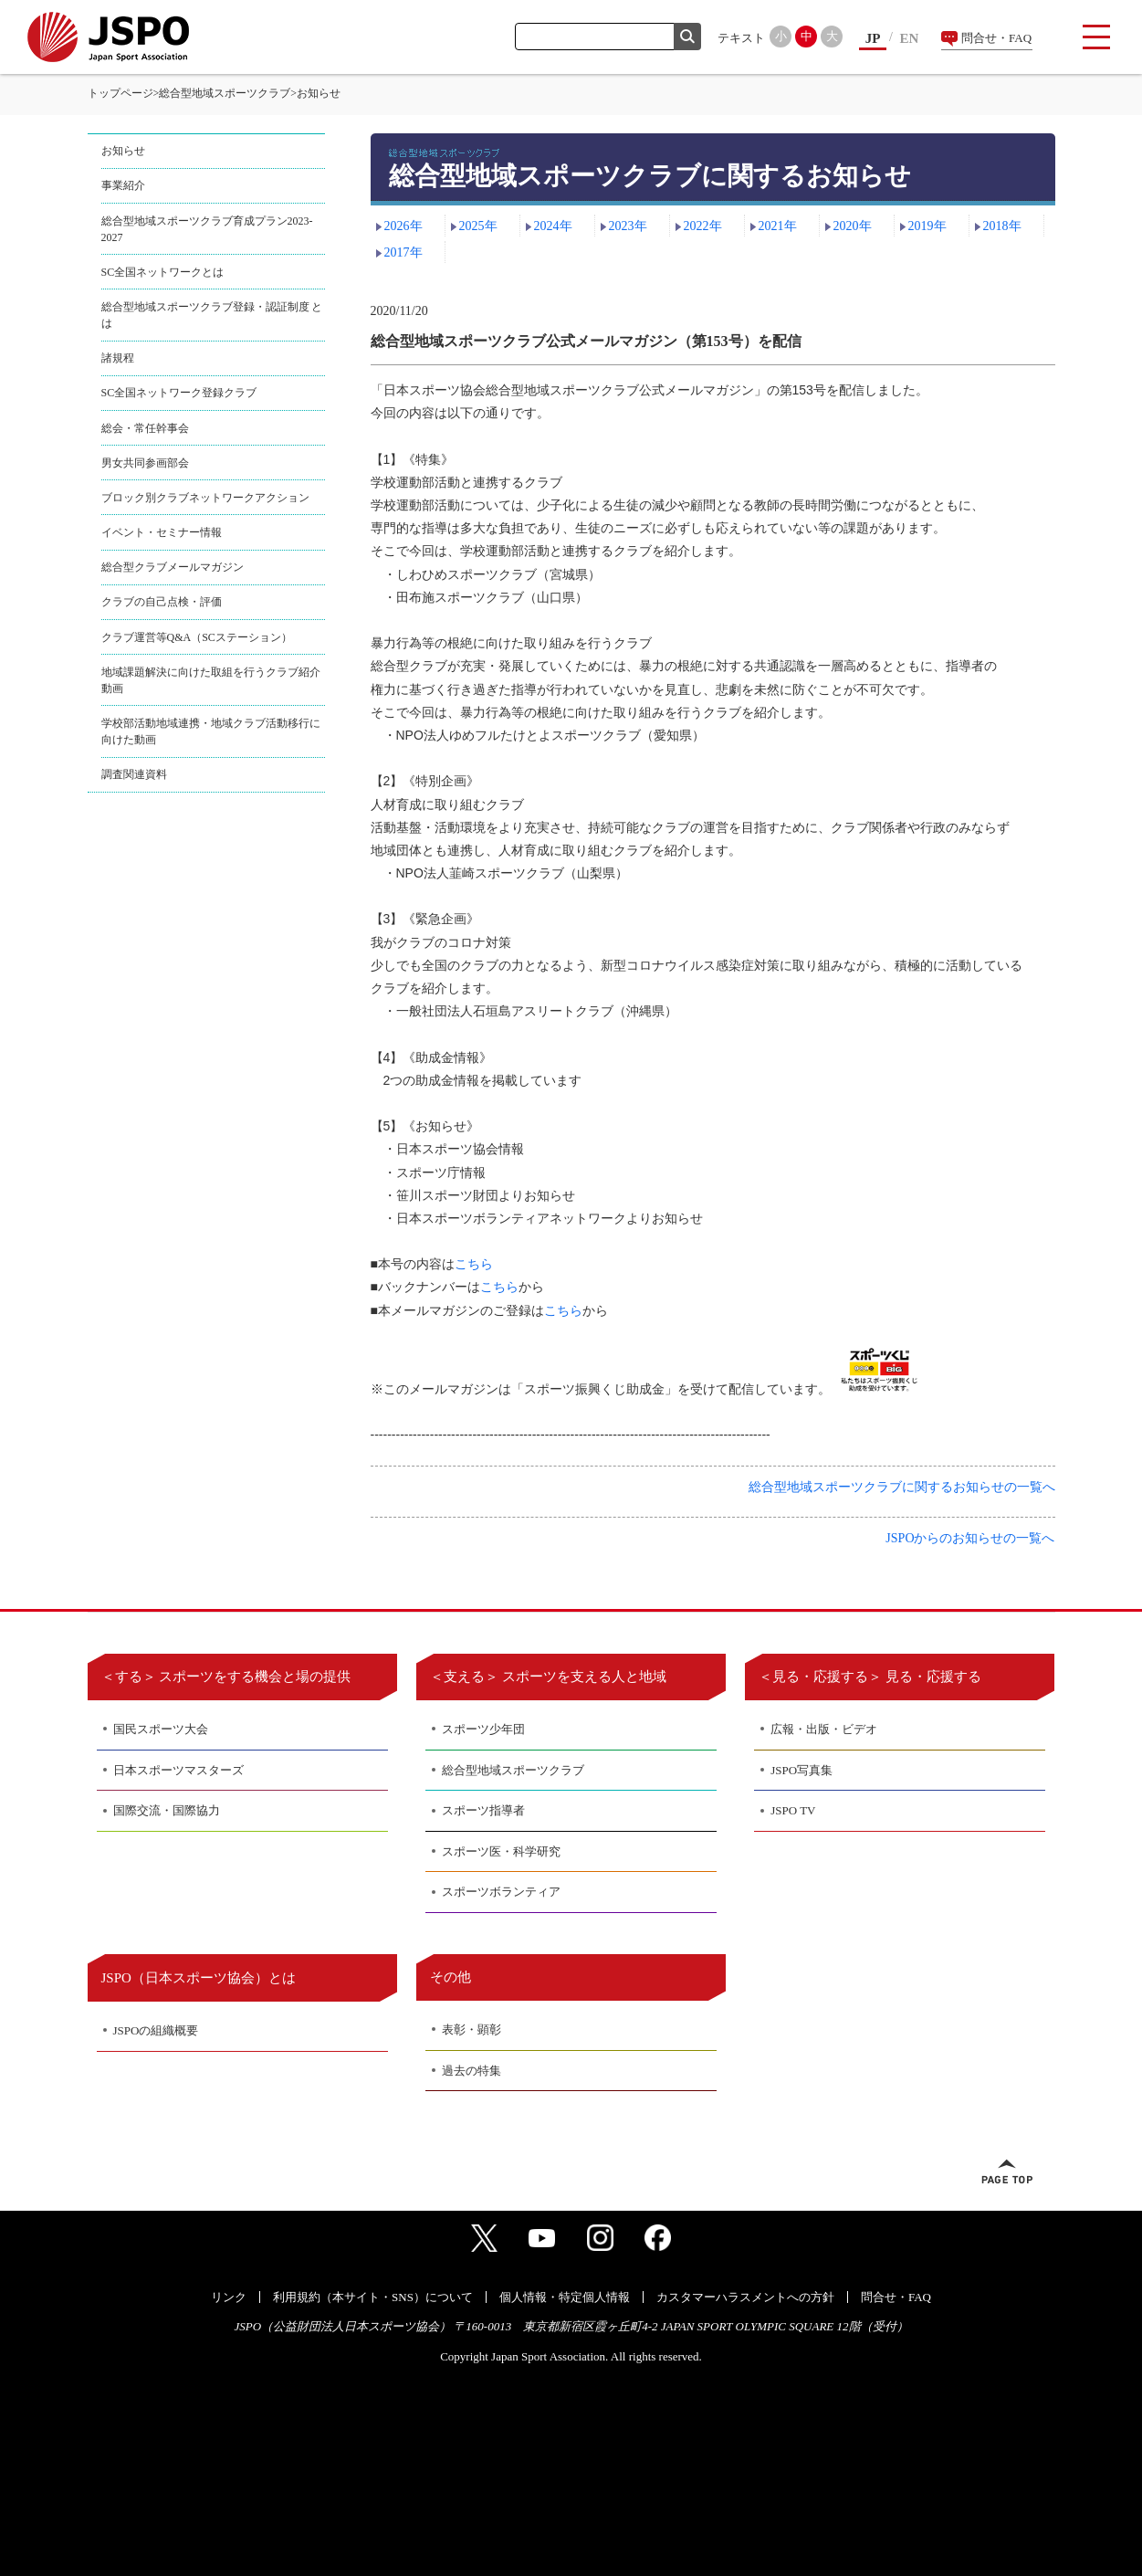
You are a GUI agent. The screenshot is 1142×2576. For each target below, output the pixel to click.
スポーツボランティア (501, 1891)
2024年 (553, 226)
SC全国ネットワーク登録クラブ (179, 392)
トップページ (120, 93)
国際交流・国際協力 (166, 1810)
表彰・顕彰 (471, 2029)
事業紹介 (123, 185)
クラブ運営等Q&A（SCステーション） (196, 637)
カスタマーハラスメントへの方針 (745, 2297)
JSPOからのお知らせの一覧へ (969, 1538)
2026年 (403, 226)
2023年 (628, 226)
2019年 (927, 226)
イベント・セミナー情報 (161, 532)
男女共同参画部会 (145, 463)
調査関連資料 (134, 774)
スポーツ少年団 (483, 1729)
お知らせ (123, 150)
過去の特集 (471, 2070)
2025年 (478, 226)
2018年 (1002, 226)
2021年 (778, 226)
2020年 (852, 226)
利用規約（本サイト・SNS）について (373, 2297)
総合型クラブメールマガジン (172, 567)
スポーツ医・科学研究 (501, 1851)
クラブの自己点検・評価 (161, 601)
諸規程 (117, 358)
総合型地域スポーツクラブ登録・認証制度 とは (212, 315)
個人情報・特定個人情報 (564, 2297)
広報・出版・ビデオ (823, 1729)
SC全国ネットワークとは (163, 272)
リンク (228, 2297)
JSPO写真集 (801, 1770)
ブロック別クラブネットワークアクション (205, 497)
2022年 (703, 226)
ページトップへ (1006, 2171)
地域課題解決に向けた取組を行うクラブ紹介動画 (210, 680)
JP (873, 38)
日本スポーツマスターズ (178, 1770)
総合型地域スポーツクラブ (224, 93)
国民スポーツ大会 (160, 1729)
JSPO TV (792, 1810)
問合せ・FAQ (996, 38)
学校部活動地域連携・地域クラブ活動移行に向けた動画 (210, 731)
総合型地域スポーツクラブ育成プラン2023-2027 (207, 229)
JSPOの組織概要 (156, 2030)
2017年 (403, 252)
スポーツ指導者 (483, 1810)
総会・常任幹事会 (145, 428)
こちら (474, 1263)
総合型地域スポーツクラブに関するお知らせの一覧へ (902, 1487)
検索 (687, 36)
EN (909, 38)
